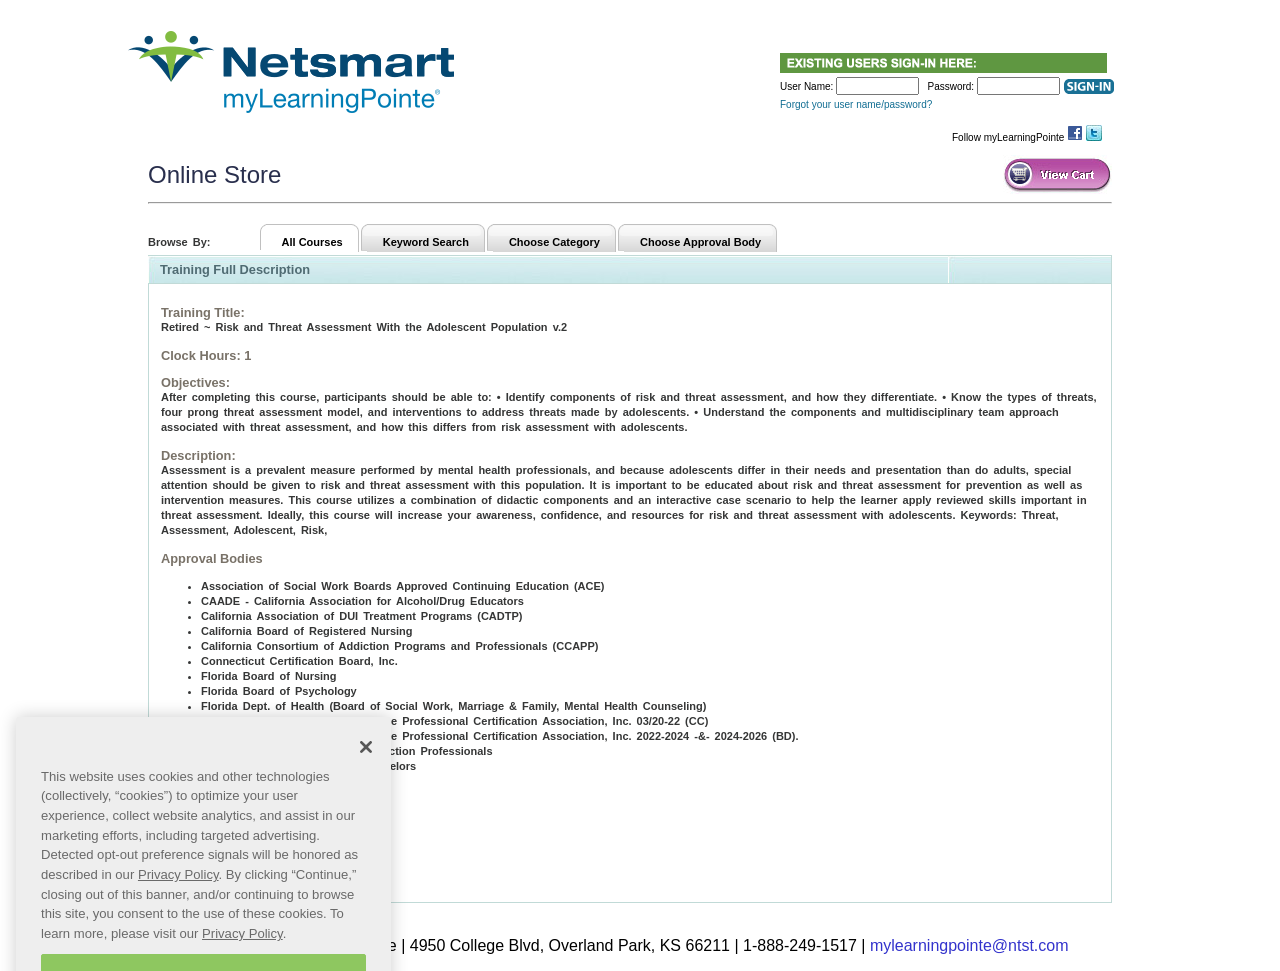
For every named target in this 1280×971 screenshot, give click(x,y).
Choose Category (554, 242)
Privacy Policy (178, 888)
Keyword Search (426, 242)
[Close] (366, 760)
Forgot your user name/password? (856, 104)
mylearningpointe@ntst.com (969, 945)
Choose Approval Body (700, 242)
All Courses (312, 242)
